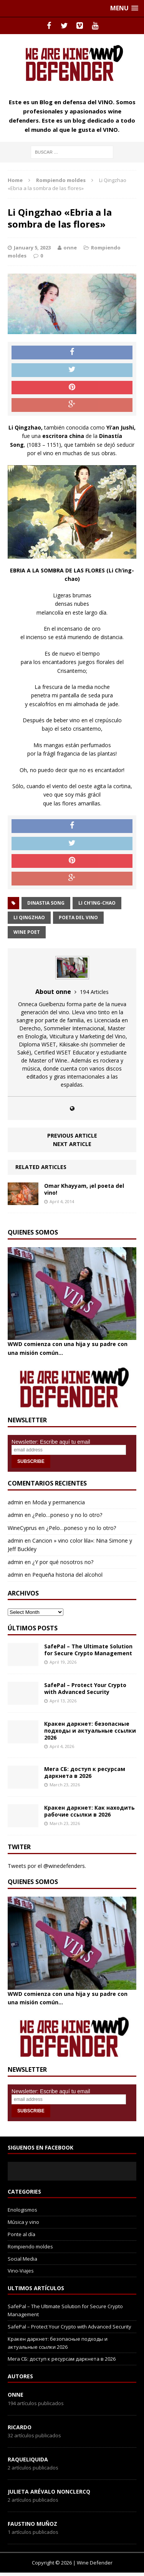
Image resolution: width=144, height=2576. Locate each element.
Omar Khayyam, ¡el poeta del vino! (84, 1189)
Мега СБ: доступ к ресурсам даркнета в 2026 (84, 1772)
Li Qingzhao (29, 917)
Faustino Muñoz (32, 2523)
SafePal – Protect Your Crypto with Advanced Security (85, 1688)
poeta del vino (78, 917)
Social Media (22, 2258)
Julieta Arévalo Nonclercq (49, 2491)
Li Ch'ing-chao (97, 903)
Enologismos (22, 2209)
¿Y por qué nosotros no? (62, 1562)
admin (15, 1502)
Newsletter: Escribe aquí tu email (51, 1442)
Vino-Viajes (21, 2270)
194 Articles (94, 991)
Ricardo (19, 2427)
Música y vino (23, 2222)
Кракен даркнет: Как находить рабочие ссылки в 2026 (89, 1811)
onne (70, 247)
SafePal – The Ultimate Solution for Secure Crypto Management (88, 1650)
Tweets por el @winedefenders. (47, 1865)
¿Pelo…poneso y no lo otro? (67, 1514)
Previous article (72, 1135)
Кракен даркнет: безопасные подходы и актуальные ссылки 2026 (90, 1730)
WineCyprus (22, 1527)
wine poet (26, 932)
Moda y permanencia (58, 1502)
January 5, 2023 (32, 247)
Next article (72, 1144)
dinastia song (46, 903)
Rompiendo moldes (30, 2246)
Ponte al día (21, 2234)
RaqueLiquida (28, 2459)
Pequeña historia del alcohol (67, 1574)
